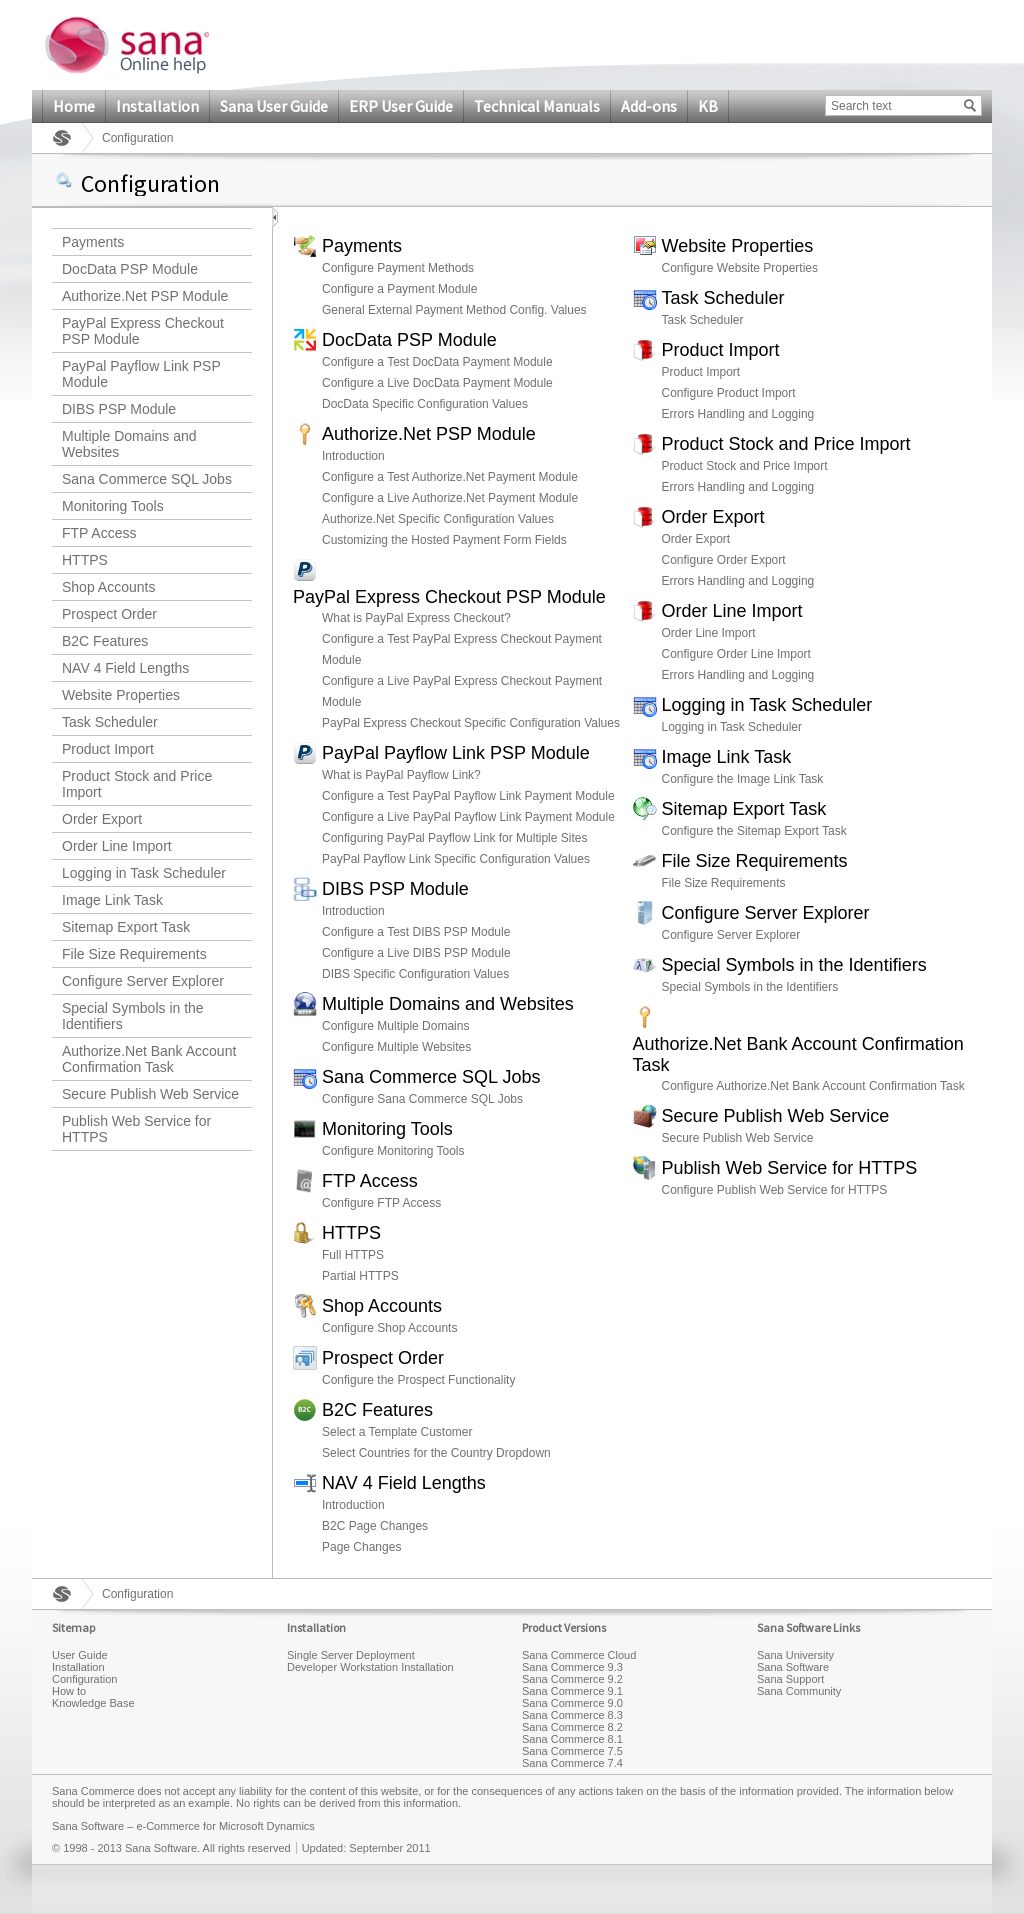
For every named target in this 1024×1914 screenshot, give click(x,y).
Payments (93, 242)
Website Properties (121, 695)
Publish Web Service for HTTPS (136, 1129)
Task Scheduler (110, 722)
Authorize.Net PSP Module (145, 296)
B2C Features (105, 641)
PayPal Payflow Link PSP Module (141, 374)
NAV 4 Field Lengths (125, 668)
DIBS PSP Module (119, 409)
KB (708, 106)
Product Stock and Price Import (137, 784)
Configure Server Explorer (143, 981)
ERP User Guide (401, 106)
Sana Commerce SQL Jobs (147, 479)
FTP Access (99, 533)
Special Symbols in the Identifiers (133, 1016)
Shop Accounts (108, 587)
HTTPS (85, 560)
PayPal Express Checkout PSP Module (143, 331)
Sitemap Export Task (126, 927)
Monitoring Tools (113, 506)
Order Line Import (117, 846)
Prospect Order (109, 614)
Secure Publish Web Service (150, 1094)
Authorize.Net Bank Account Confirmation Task (149, 1059)
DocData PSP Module (130, 269)
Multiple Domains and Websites (129, 444)
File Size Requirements (134, 954)
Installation (157, 106)
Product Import (108, 749)
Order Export (102, 819)
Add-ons (649, 106)
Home (74, 106)
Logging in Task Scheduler (144, 873)
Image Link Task (112, 900)
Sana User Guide (274, 106)
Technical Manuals (537, 106)
